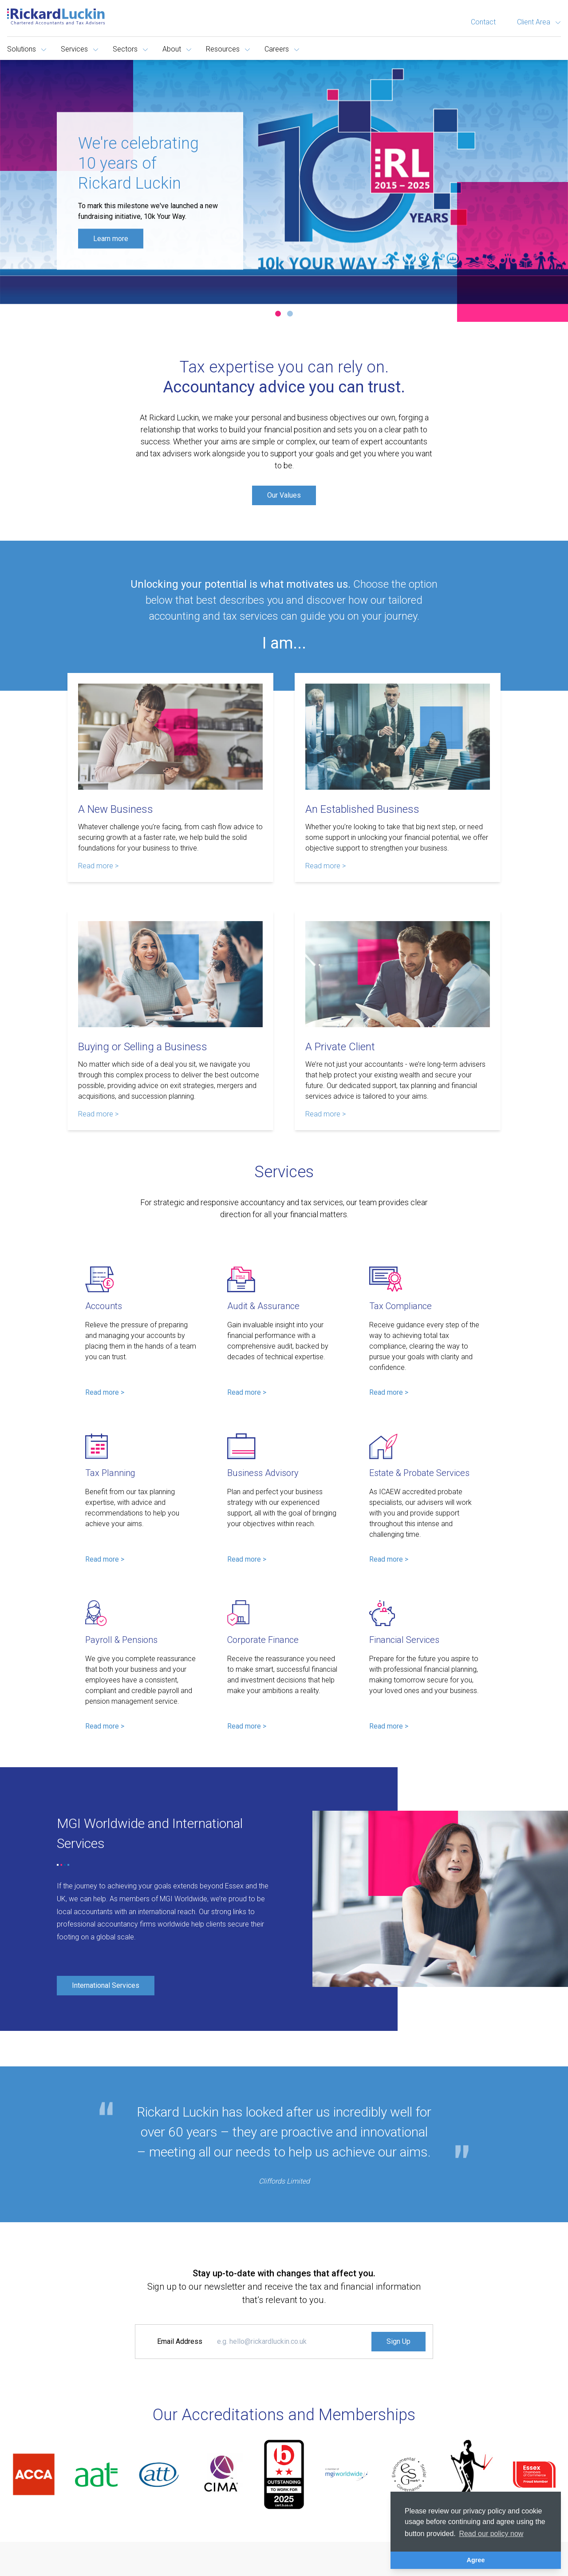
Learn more (110, 238)
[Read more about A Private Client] (397, 974)
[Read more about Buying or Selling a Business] (170, 974)
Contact (483, 22)
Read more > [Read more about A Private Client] (325, 1114)
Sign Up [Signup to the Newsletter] (398, 2341)
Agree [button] (476, 2560)
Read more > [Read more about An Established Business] (325, 866)
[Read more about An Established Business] (397, 737)
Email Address (179, 2341)
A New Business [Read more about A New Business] (115, 809)
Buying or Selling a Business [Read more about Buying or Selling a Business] (142, 1046)
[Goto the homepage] (56, 16)
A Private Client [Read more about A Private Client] (340, 1046)
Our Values (284, 495)
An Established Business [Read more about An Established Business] (362, 809)
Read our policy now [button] (491, 2533)
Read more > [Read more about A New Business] (98, 866)
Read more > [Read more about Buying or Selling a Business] (98, 1114)
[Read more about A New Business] (170, 737)
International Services (105, 1985)
